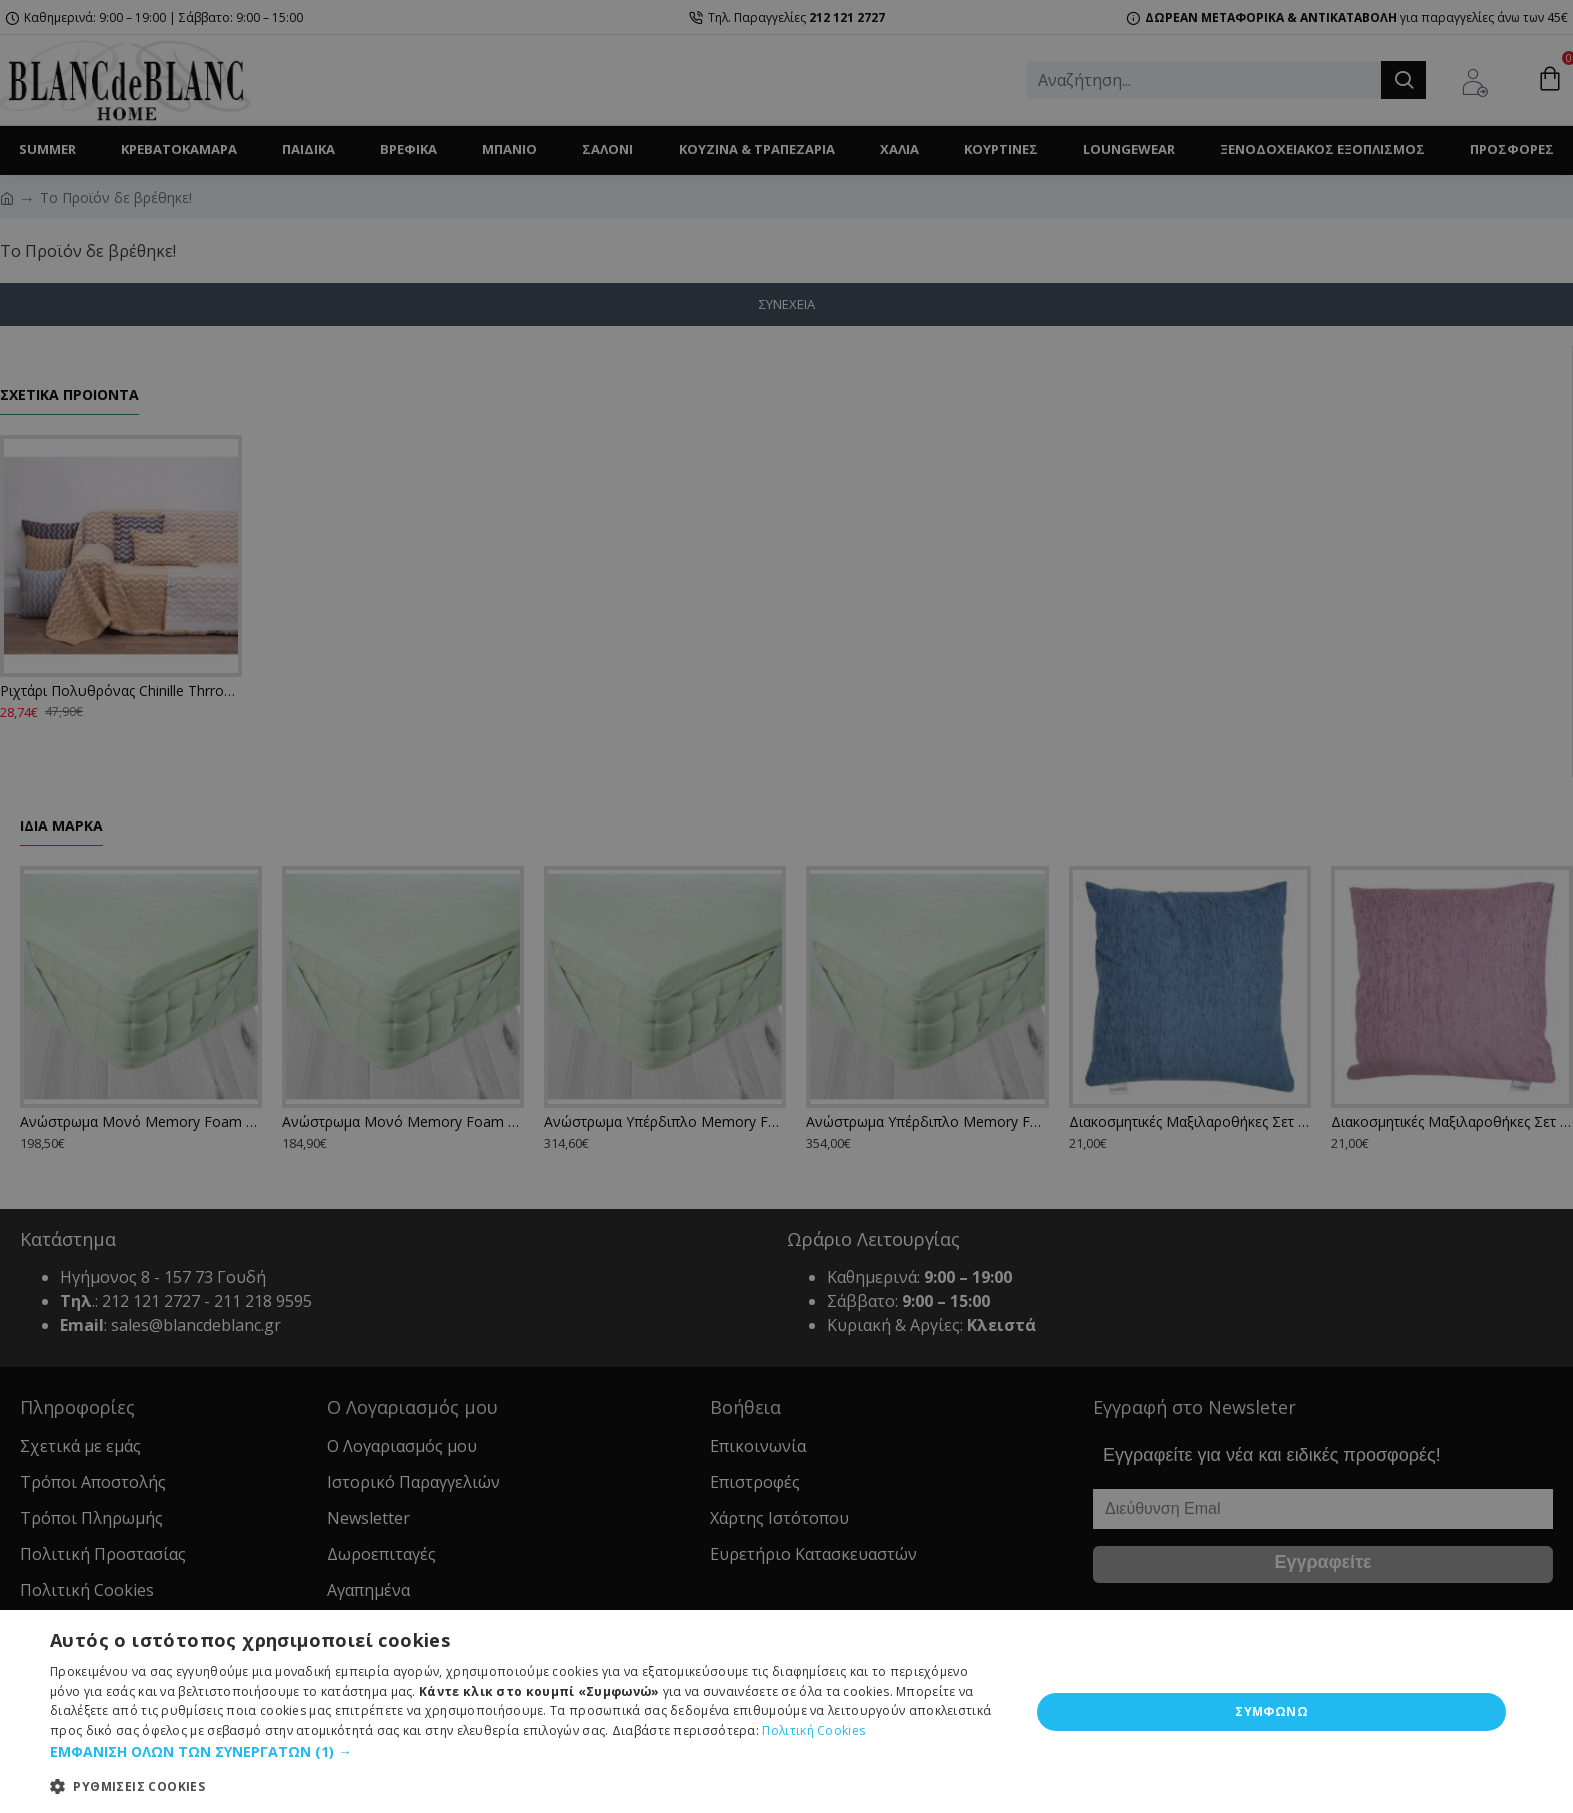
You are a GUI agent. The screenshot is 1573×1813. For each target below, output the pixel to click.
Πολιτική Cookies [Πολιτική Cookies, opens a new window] (813, 1730)
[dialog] (786, 1711)
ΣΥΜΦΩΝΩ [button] (1271, 1711)
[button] (525, 1751)
